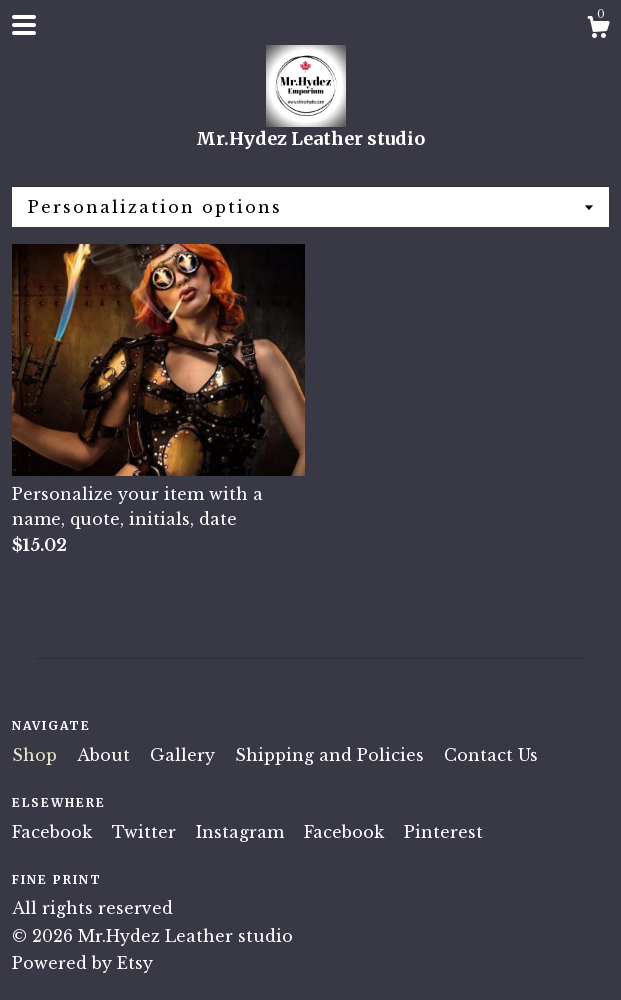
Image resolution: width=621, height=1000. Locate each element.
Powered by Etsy (82, 963)
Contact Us (491, 755)
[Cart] (598, 30)
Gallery (185, 755)
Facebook (54, 832)
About (106, 755)
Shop (37, 755)
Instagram (242, 832)
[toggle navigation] (24, 25)
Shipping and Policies (332, 755)
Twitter (146, 832)
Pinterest (443, 832)
